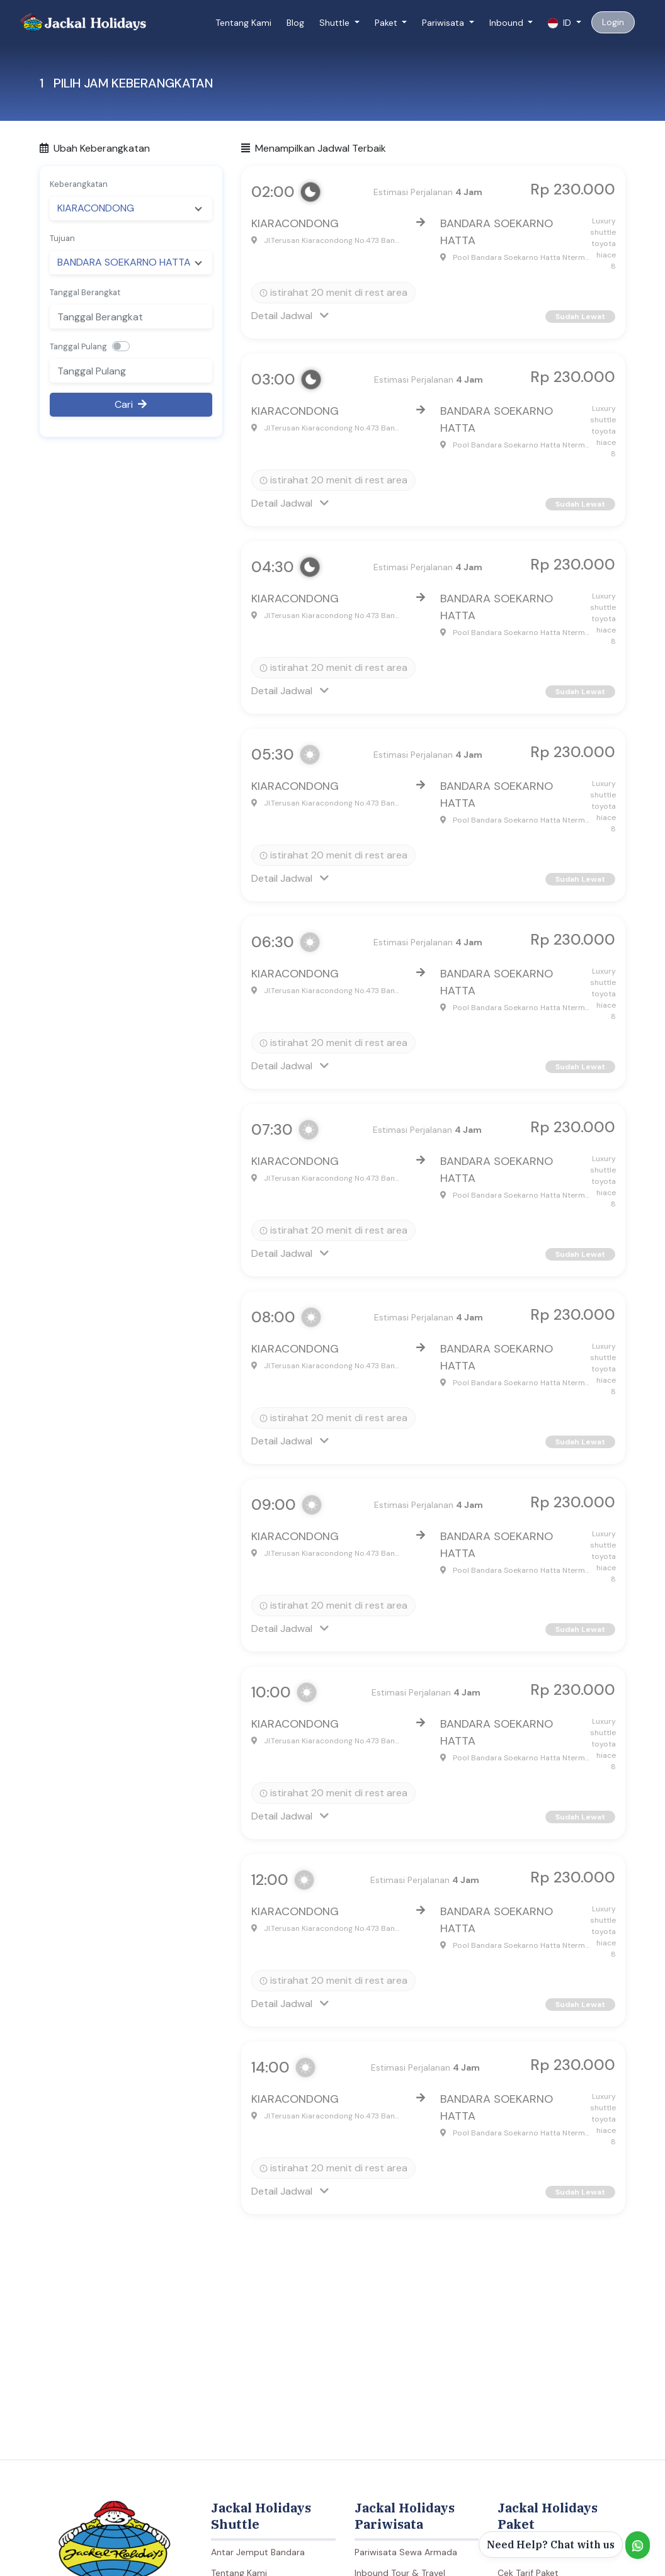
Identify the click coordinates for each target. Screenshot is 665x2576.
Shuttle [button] (335, 22)
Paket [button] (387, 22)
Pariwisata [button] (444, 22)
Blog (295, 22)
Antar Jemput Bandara (258, 2552)
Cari (131, 404)
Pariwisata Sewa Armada (406, 2552)
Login (613, 22)
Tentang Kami (243, 22)
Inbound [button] (507, 22)
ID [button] (561, 22)
